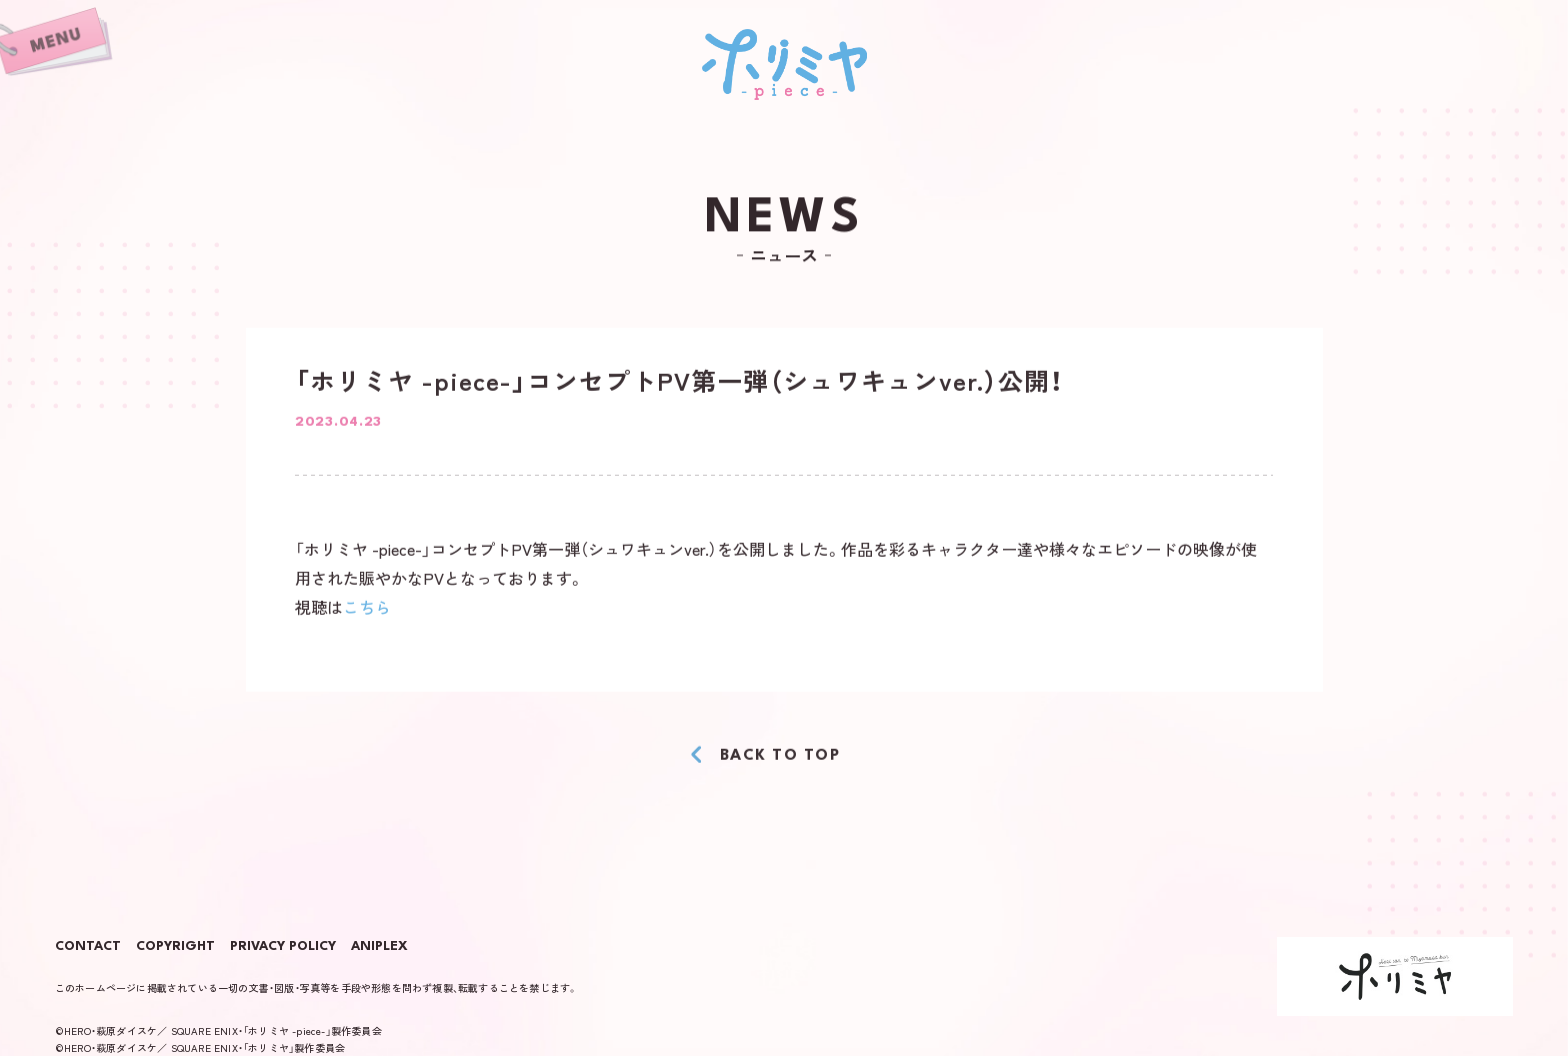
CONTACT (88, 947)
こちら (367, 608)
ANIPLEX (379, 947)
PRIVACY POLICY (283, 947)
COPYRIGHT (175, 947)
